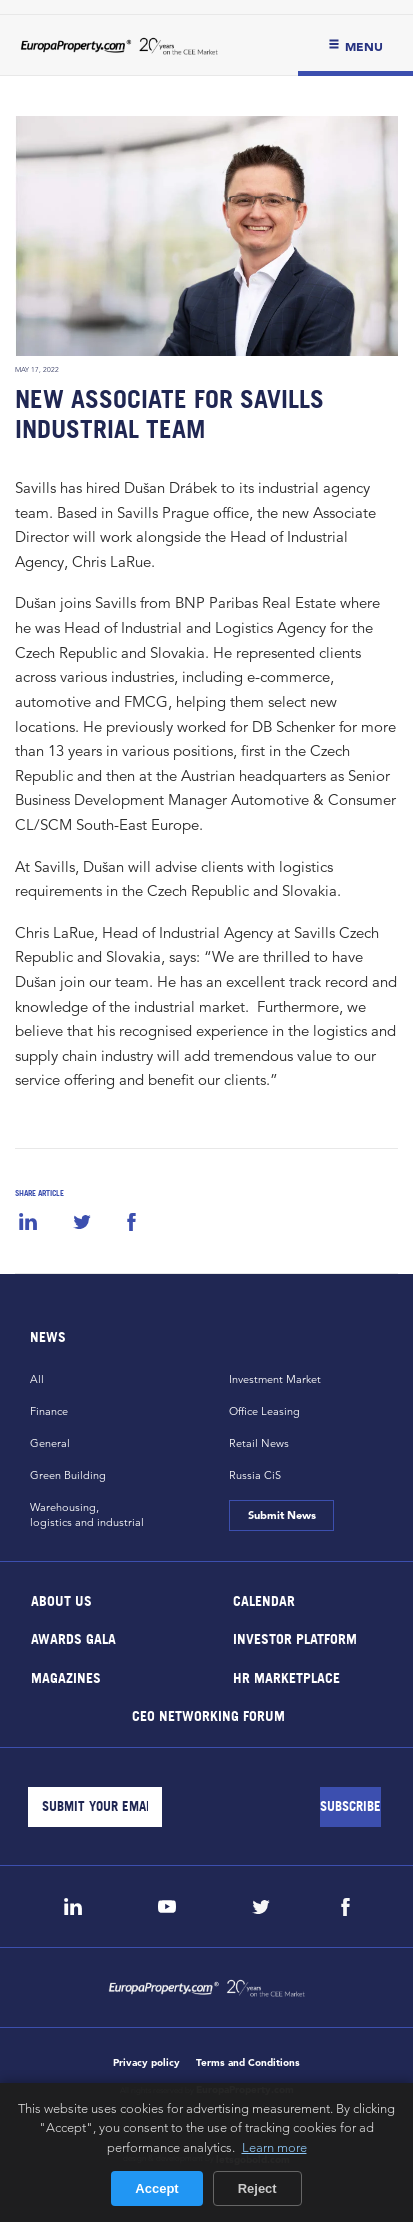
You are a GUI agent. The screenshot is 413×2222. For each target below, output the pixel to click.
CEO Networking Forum (207, 1715)
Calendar (263, 1599)
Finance (49, 1411)
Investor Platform (294, 1638)
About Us (61, 1599)
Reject (257, 2188)
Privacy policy (146, 2062)
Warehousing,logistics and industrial (87, 1514)
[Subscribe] (350, 1807)
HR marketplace (285, 1676)
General (50, 1443)
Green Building (68, 1475)
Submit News (282, 1515)
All (37, 1379)
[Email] (95, 1807)
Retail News (259, 1443)
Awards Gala (73, 1638)
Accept (156, 2188)
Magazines (66, 1676)
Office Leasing (264, 1411)
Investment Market (275, 1379)
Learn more (274, 2147)
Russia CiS (255, 1475)
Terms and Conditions (248, 2062)
